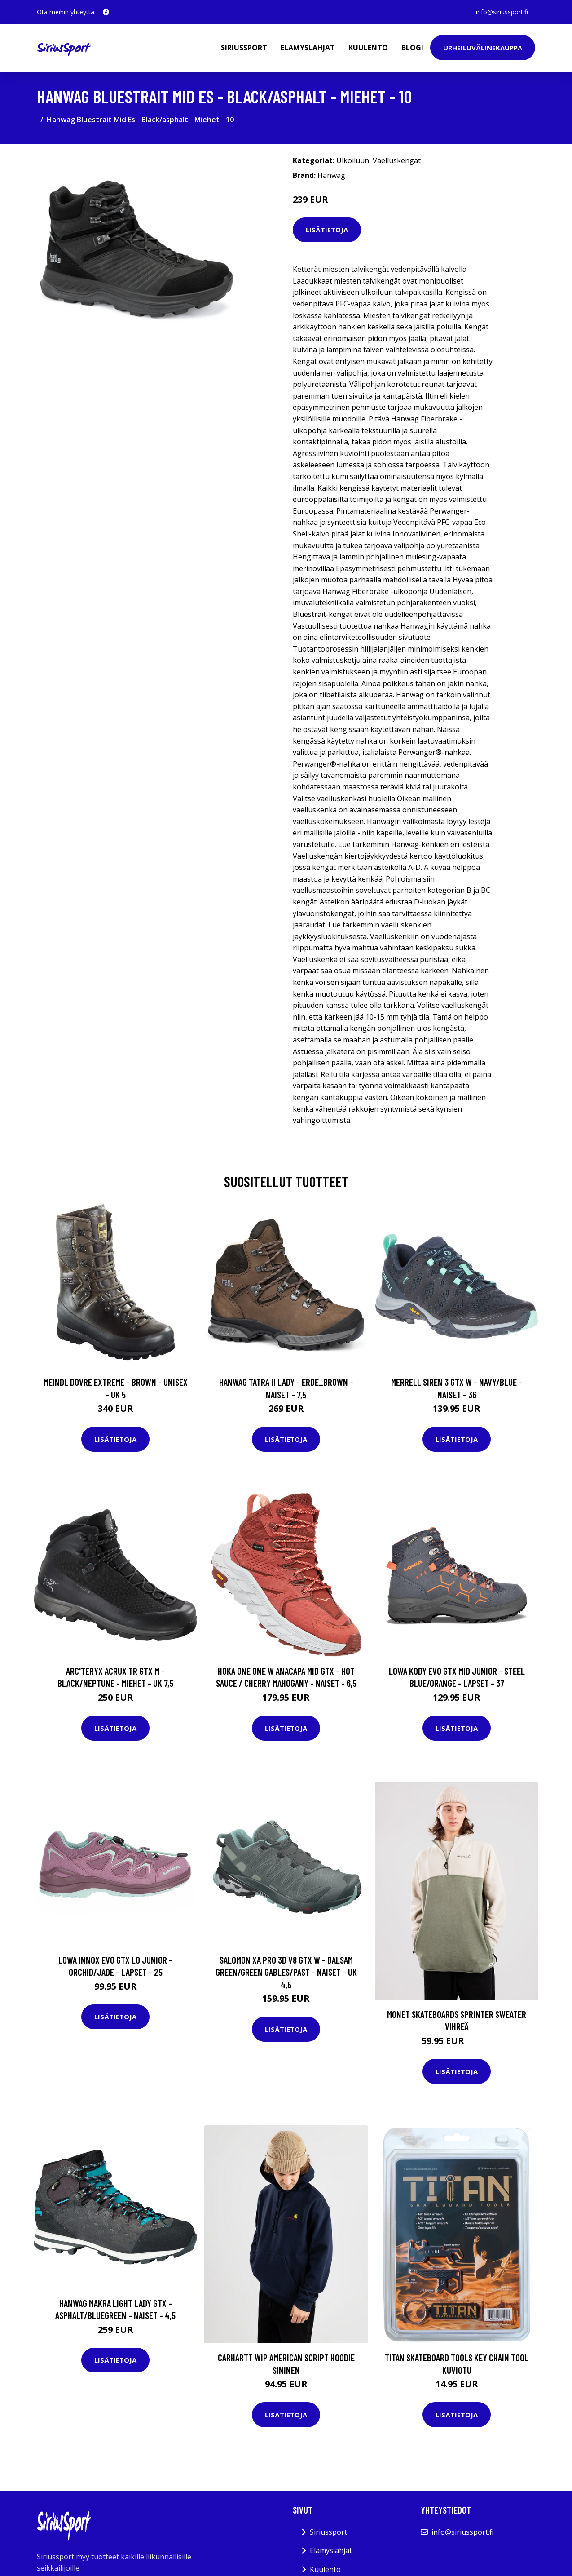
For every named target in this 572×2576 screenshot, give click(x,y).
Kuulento (368, 48)
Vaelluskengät (397, 160)
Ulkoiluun (352, 160)
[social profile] (106, 12)
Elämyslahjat (308, 48)
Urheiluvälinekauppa (482, 47)
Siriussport (244, 48)
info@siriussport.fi (502, 12)
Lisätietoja (327, 229)
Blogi (412, 48)
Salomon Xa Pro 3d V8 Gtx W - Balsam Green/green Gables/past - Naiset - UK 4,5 (286, 1972)
